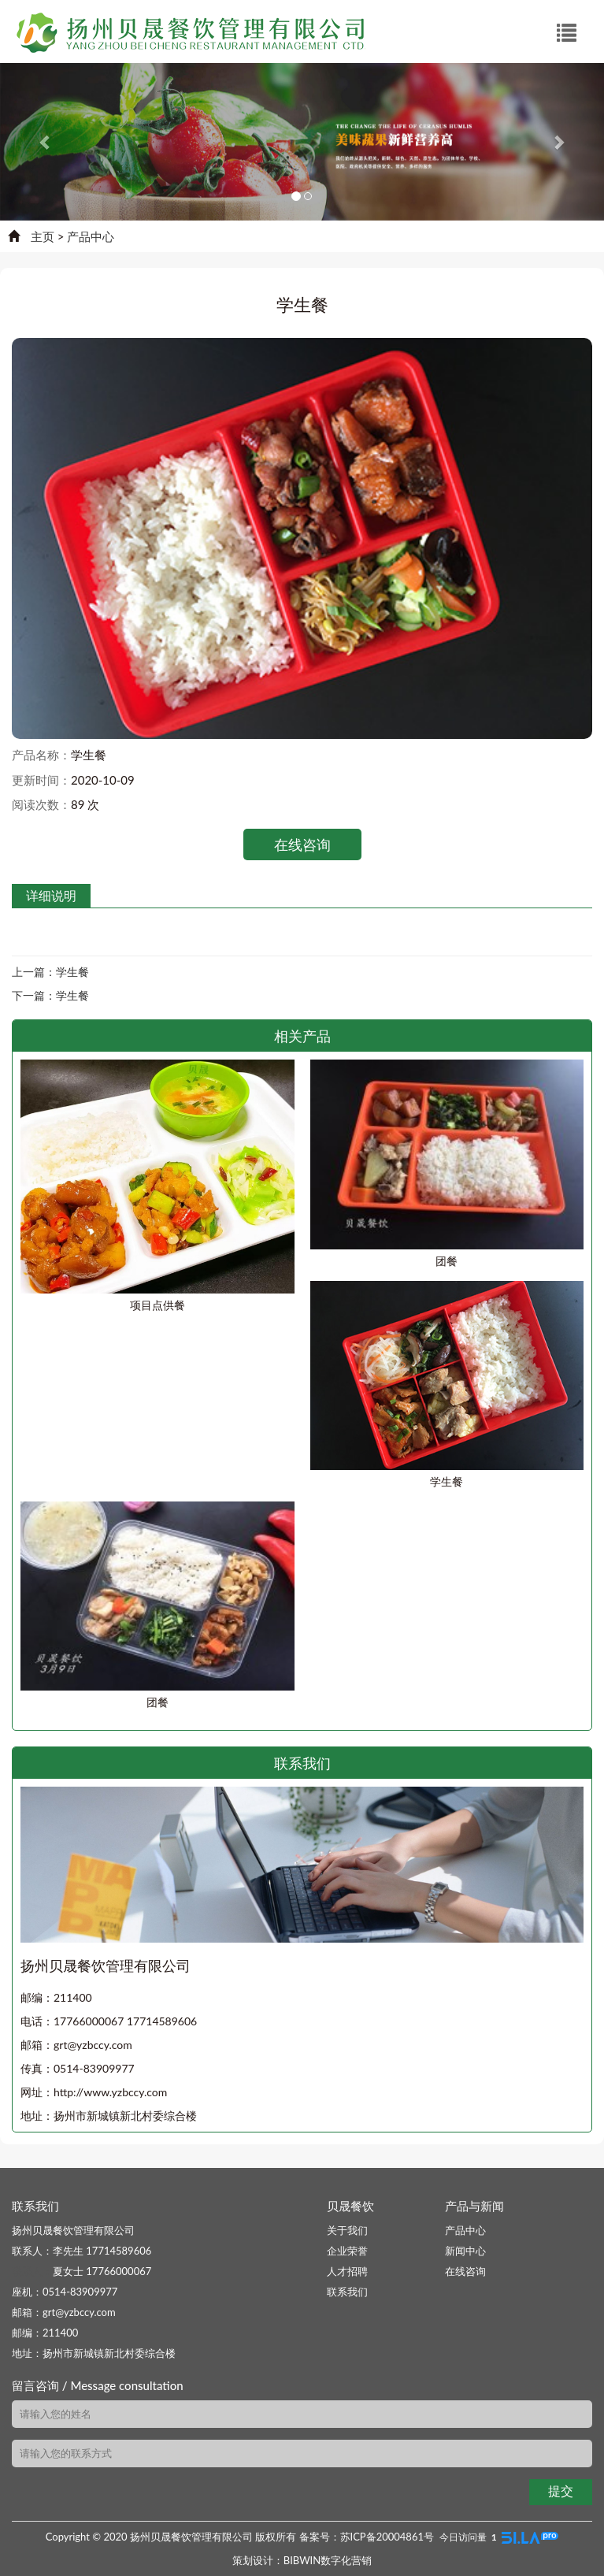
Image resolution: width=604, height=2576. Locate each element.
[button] (45, 142)
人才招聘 (347, 2271)
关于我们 (347, 2230)
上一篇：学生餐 (50, 971)
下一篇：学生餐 (50, 995)
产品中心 (90, 236)
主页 (42, 236)
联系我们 (347, 2291)
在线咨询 (302, 844)
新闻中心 (465, 2250)
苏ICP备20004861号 (387, 2536)
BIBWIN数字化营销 (327, 2560)
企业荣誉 (347, 2250)
